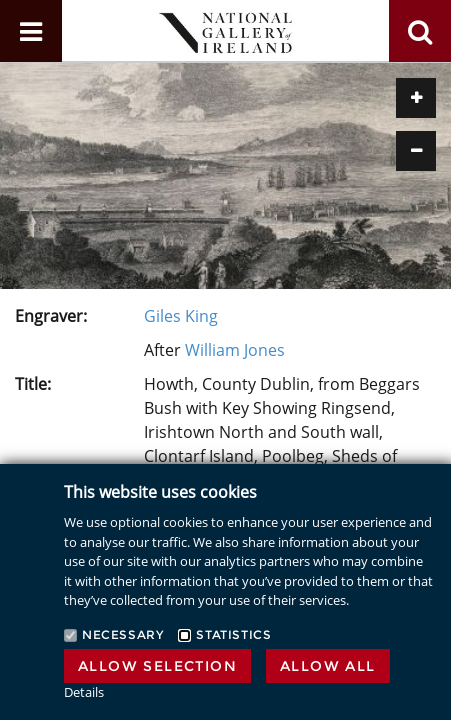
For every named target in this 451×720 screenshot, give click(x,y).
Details (84, 692)
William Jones (235, 350)
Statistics (233, 634)
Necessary (122, 634)
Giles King (181, 316)
